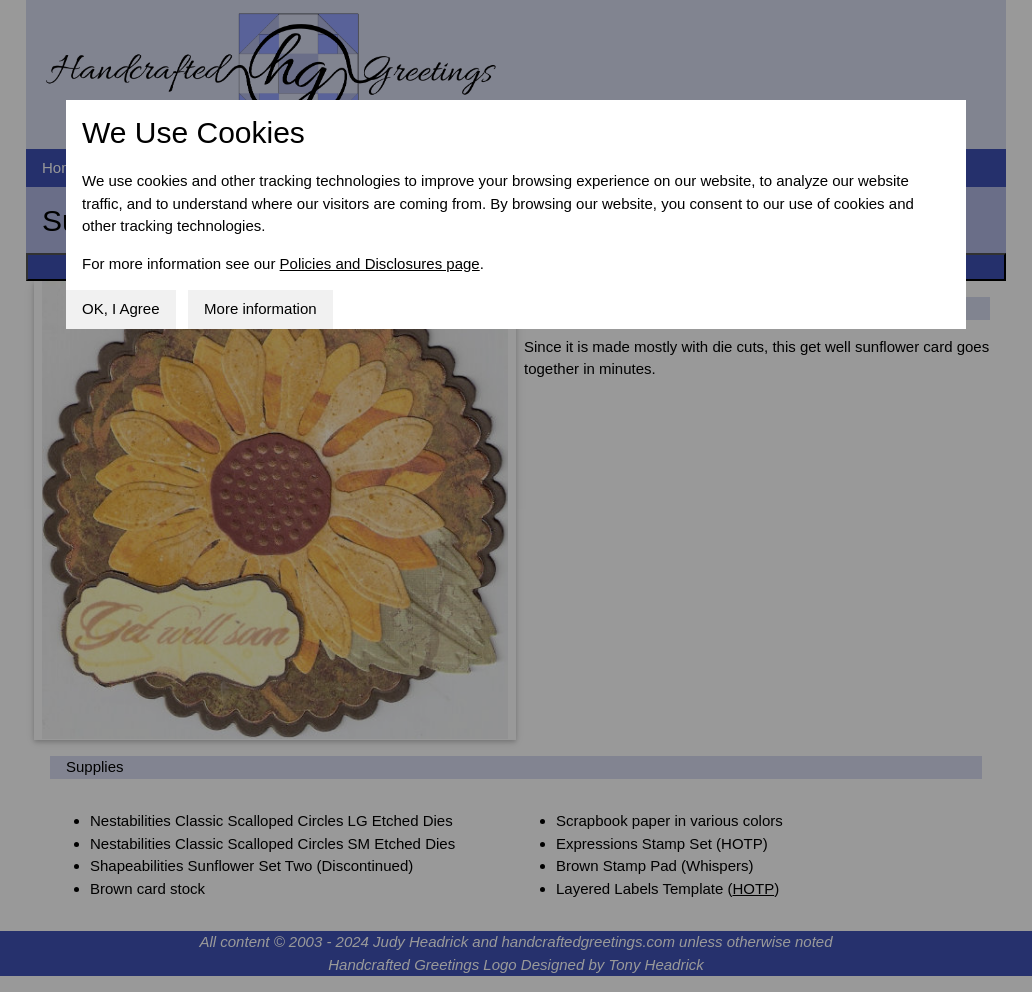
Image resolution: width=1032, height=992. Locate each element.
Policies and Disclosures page (380, 263)
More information (260, 308)
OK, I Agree (121, 308)
